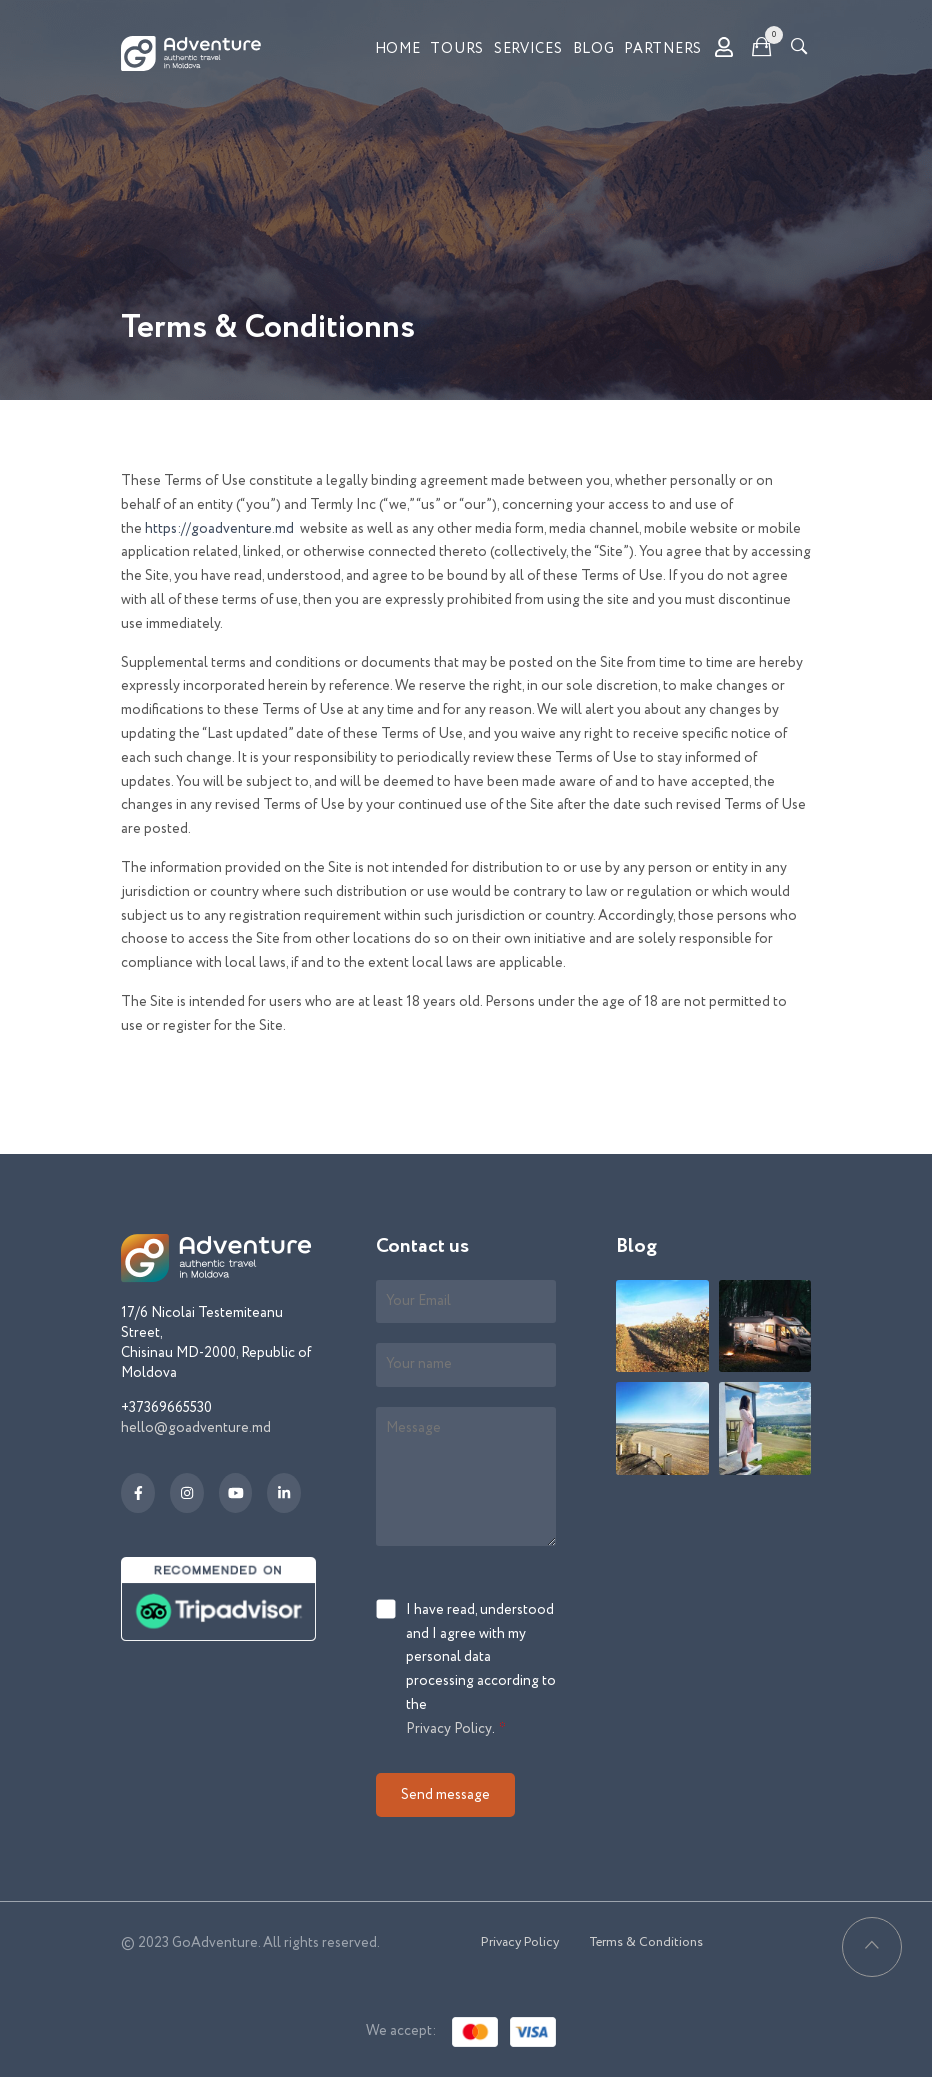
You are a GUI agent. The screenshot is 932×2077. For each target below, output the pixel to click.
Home (398, 49)
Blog (594, 49)
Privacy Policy (449, 1729)
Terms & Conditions (646, 1942)
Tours (457, 49)
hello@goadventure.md (196, 1428)
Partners (663, 49)
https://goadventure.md (219, 529)
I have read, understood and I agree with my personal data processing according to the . (481, 1671)
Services (528, 49)
